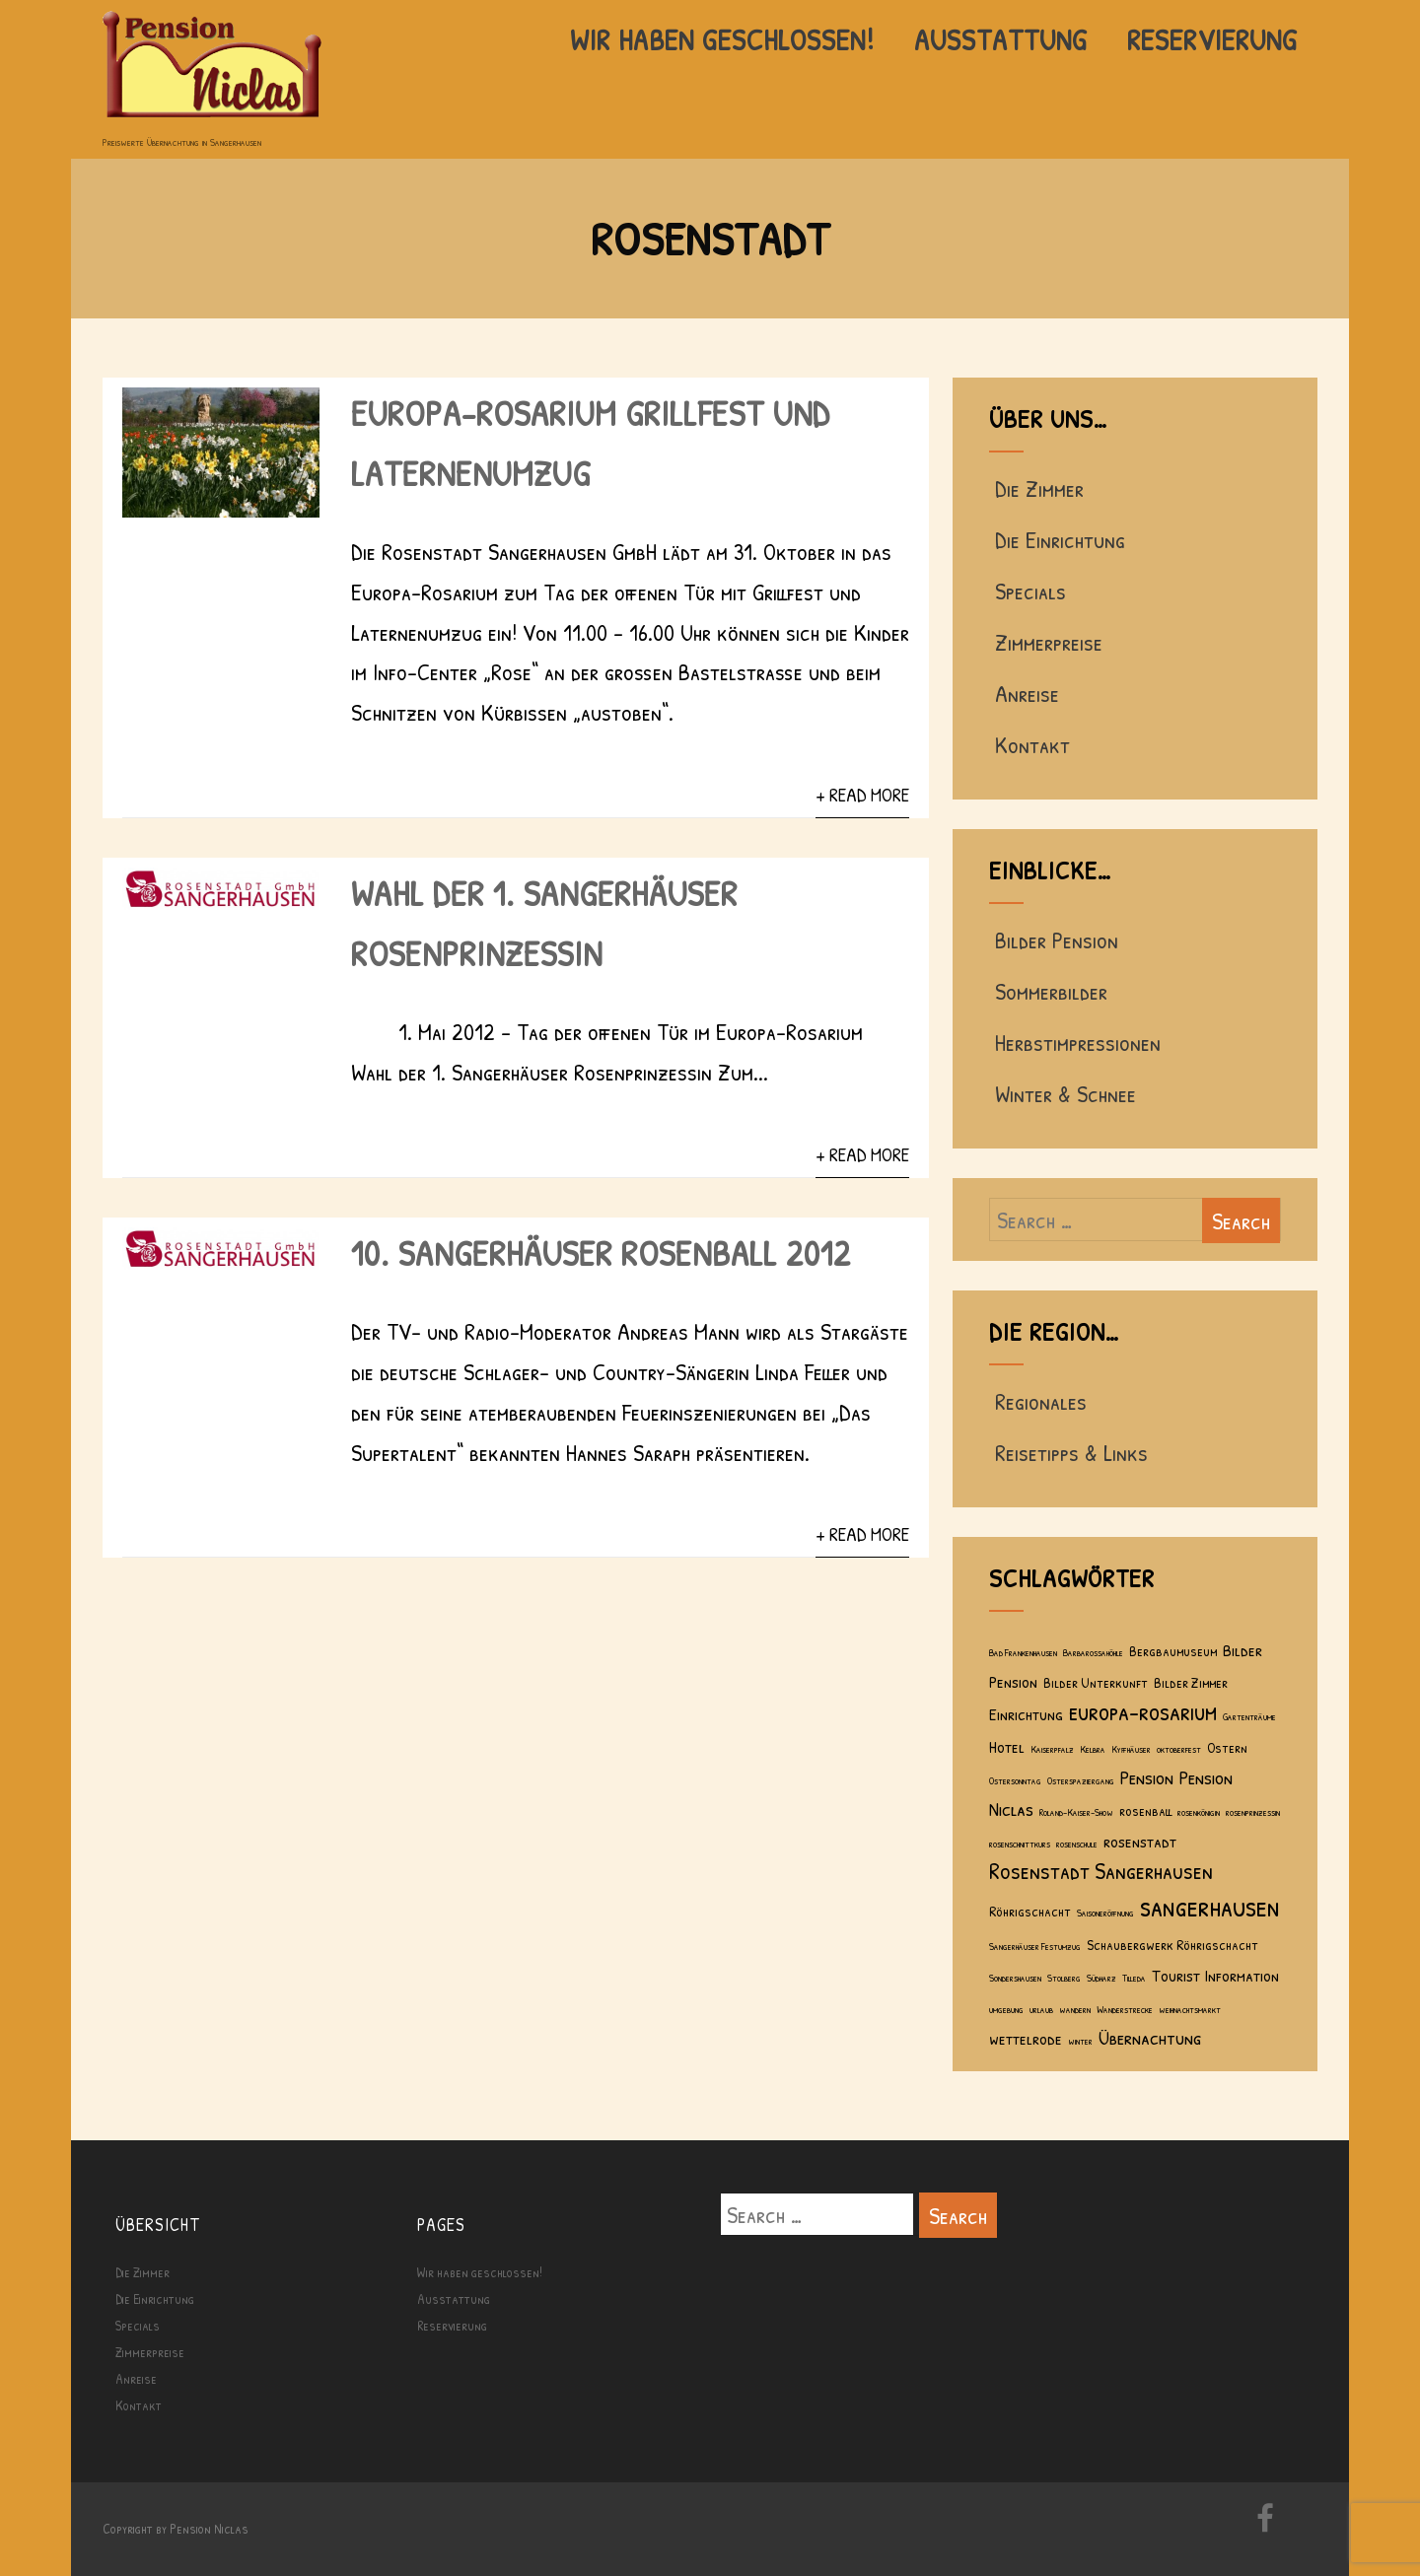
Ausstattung (1001, 39)
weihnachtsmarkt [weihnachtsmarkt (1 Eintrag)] (1190, 2009)
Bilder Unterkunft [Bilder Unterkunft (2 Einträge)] (1095, 1682)
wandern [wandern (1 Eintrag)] (1075, 2009)
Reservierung (1212, 39)
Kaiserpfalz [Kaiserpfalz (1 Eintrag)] (1052, 1749)
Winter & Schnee (1062, 1093)
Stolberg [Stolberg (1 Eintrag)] (1064, 1977)
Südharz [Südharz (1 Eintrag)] (1101, 1977)
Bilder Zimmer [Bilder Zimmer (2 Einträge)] (1191, 1682)
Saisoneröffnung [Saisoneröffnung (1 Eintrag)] (1105, 1912)
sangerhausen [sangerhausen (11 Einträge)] (1210, 1905)
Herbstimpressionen (1075, 1042)
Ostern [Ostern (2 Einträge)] (1227, 1747)
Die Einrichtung (1057, 539)
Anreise (1024, 693)
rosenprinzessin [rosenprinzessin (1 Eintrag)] (1253, 1812)
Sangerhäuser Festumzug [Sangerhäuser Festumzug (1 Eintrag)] (1035, 1946)
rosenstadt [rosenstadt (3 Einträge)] (1139, 1841)
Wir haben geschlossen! (722, 39)
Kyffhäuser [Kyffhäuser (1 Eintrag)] (1131, 1749)
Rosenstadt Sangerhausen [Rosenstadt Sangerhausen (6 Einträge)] (1101, 1870)
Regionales (1038, 1401)
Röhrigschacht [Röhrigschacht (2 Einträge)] (1030, 1911)
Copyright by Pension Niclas (175, 2528)
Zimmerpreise (1045, 642)
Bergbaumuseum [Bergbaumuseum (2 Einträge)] (1173, 1650)
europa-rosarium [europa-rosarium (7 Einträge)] (1143, 1711)
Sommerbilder (1048, 991)
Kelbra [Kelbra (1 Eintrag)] (1092, 1749)
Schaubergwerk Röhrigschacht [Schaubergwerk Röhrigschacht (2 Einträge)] (1172, 1944)
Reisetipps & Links (1068, 1452)
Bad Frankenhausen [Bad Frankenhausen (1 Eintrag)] (1023, 1652)
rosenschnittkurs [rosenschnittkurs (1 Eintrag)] (1019, 1843)
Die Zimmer (1036, 488)
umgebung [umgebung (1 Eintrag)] (1006, 2009)
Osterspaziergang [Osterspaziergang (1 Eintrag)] (1080, 1780)
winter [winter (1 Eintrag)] (1080, 2041)
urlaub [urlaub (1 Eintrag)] (1041, 2009)
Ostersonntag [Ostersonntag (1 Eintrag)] (1015, 1780)
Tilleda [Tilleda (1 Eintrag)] (1134, 1977)
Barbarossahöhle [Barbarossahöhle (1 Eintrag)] (1093, 1652)
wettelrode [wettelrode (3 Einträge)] (1025, 2038)
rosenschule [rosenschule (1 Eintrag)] (1077, 1843)
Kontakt (1029, 744)
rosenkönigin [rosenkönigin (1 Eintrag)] (1198, 1812)
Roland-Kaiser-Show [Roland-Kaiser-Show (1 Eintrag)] (1076, 1812)
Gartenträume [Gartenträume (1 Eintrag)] (1249, 1716)
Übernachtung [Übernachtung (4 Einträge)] (1150, 2037)
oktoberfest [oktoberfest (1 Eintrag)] (1179, 1749)
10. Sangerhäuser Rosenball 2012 (601, 1252)
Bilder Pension (1053, 939)
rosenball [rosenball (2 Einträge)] (1145, 1810)
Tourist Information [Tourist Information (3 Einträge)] (1215, 1975)
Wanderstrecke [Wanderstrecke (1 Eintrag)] (1125, 2009)
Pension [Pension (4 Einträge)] (1146, 1777)
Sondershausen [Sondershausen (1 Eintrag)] (1015, 1977)
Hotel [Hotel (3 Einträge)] (1007, 1746)
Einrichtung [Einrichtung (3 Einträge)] (1026, 1714)
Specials (1027, 590)
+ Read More (862, 794)
